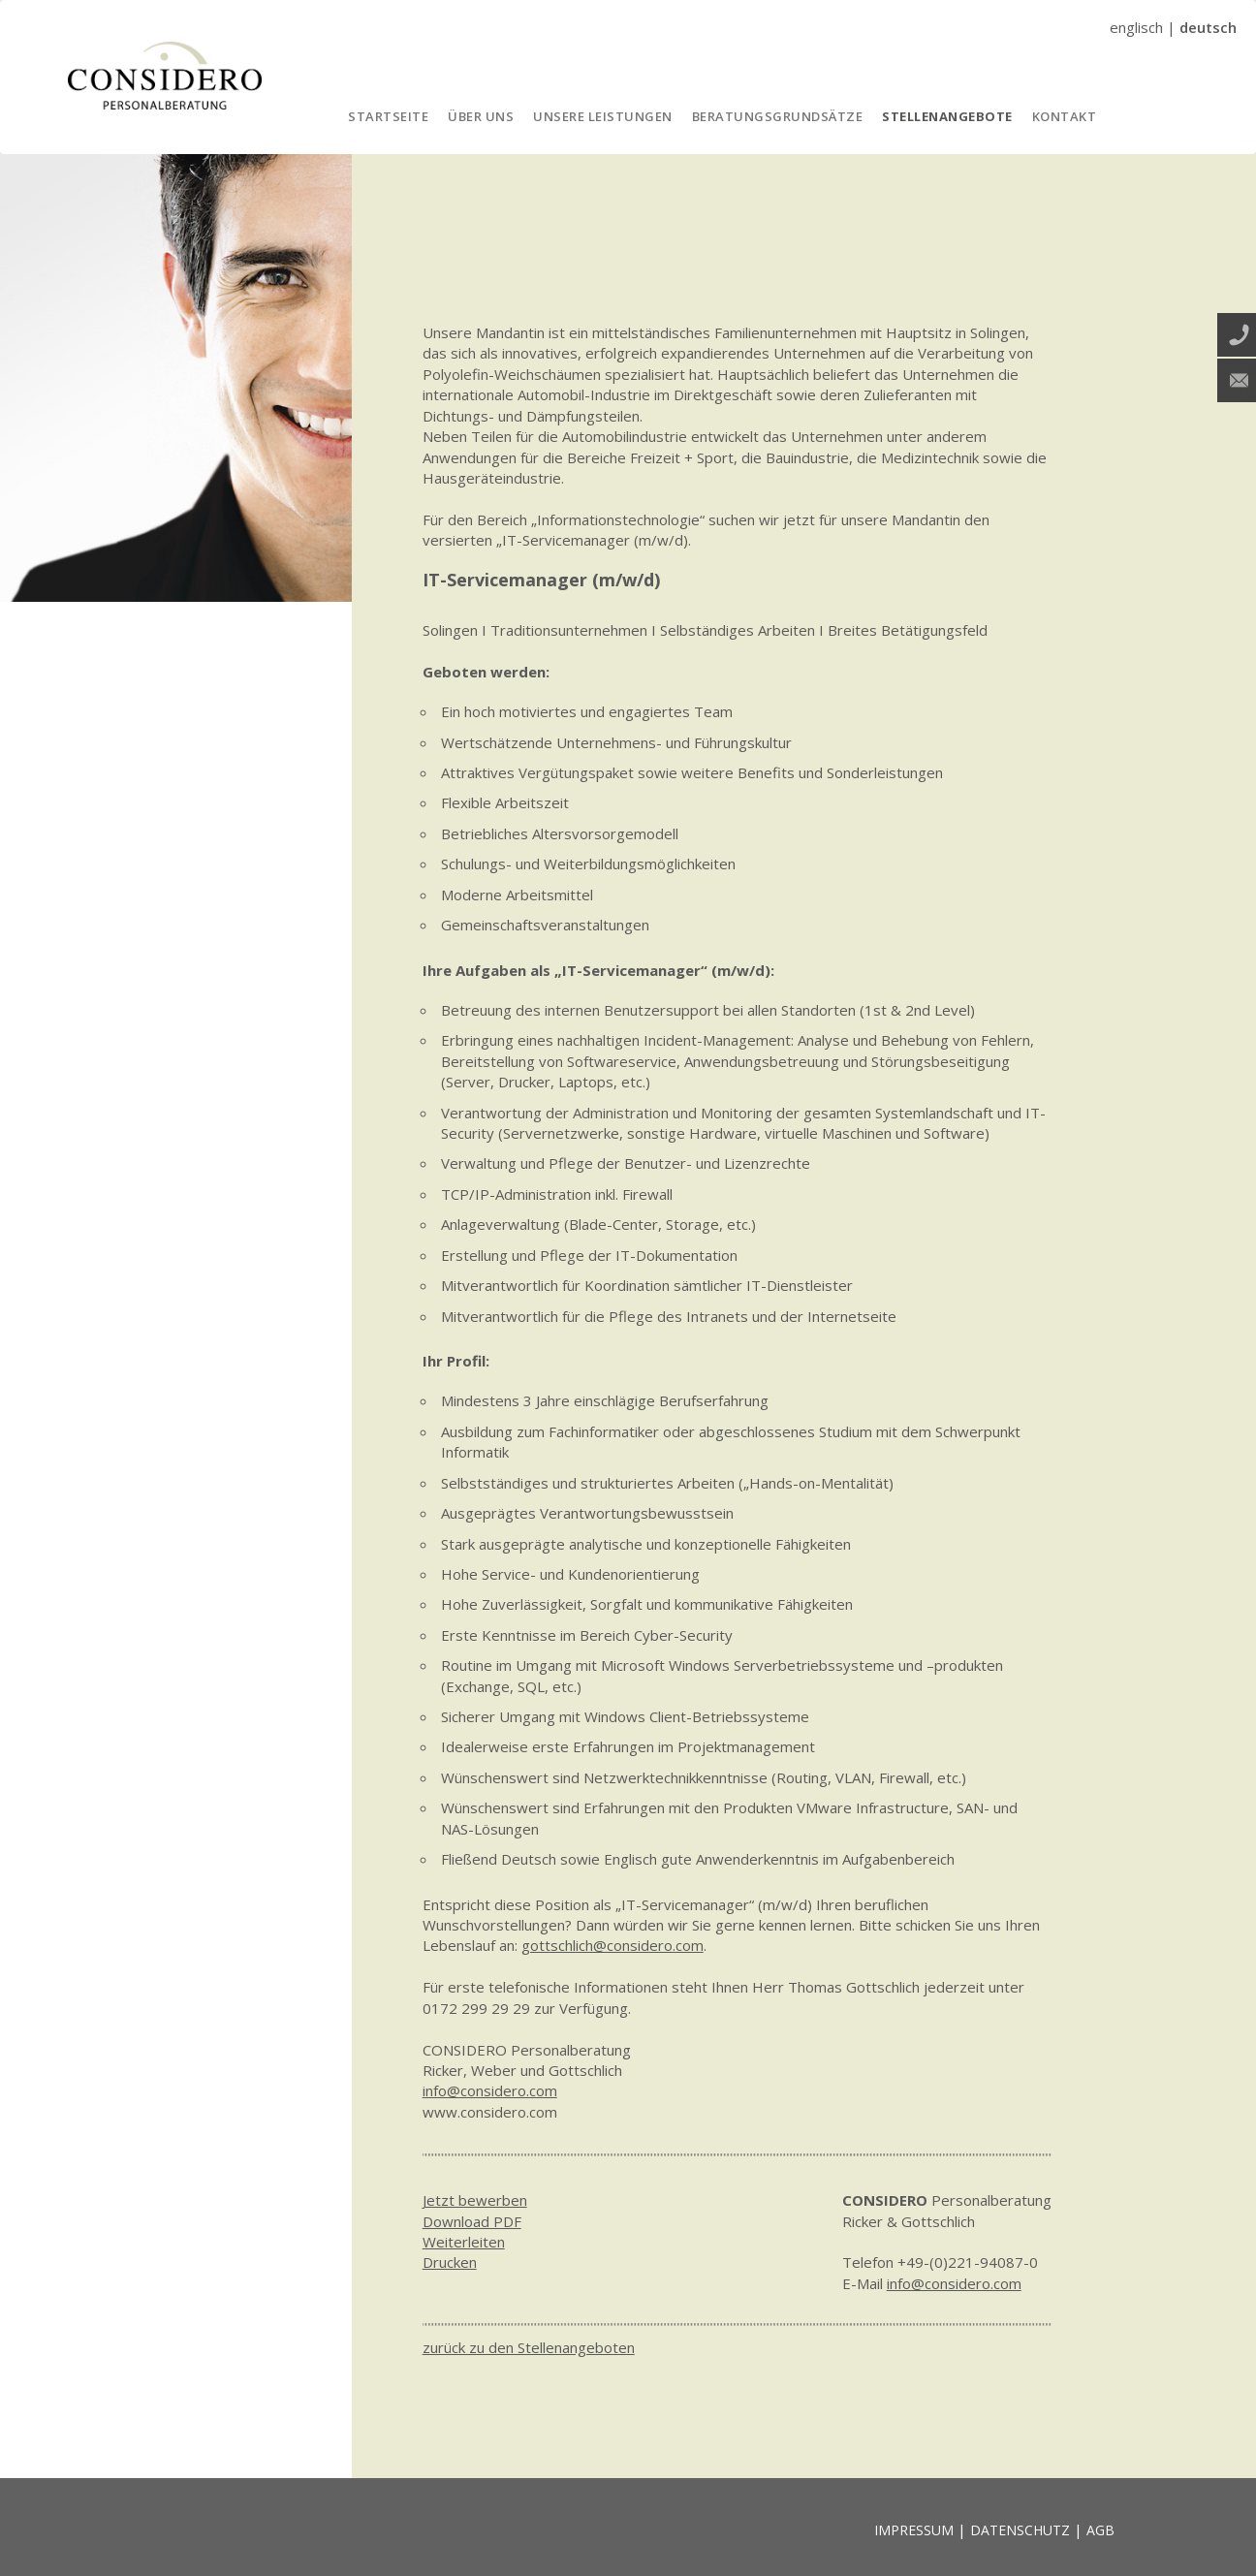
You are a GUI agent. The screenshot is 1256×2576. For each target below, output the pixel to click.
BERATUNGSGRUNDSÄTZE (778, 116)
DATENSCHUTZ (1020, 2530)
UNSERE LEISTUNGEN (603, 116)
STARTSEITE (388, 116)
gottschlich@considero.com (612, 1945)
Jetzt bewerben (475, 2200)
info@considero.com (490, 2090)
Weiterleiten (464, 2241)
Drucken (450, 2262)
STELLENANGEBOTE (947, 116)
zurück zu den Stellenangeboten (529, 2347)
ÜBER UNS (481, 116)
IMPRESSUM (914, 2530)
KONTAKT (1064, 116)
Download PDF (472, 2221)
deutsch (1208, 27)
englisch (1136, 27)
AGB (1100, 2530)
